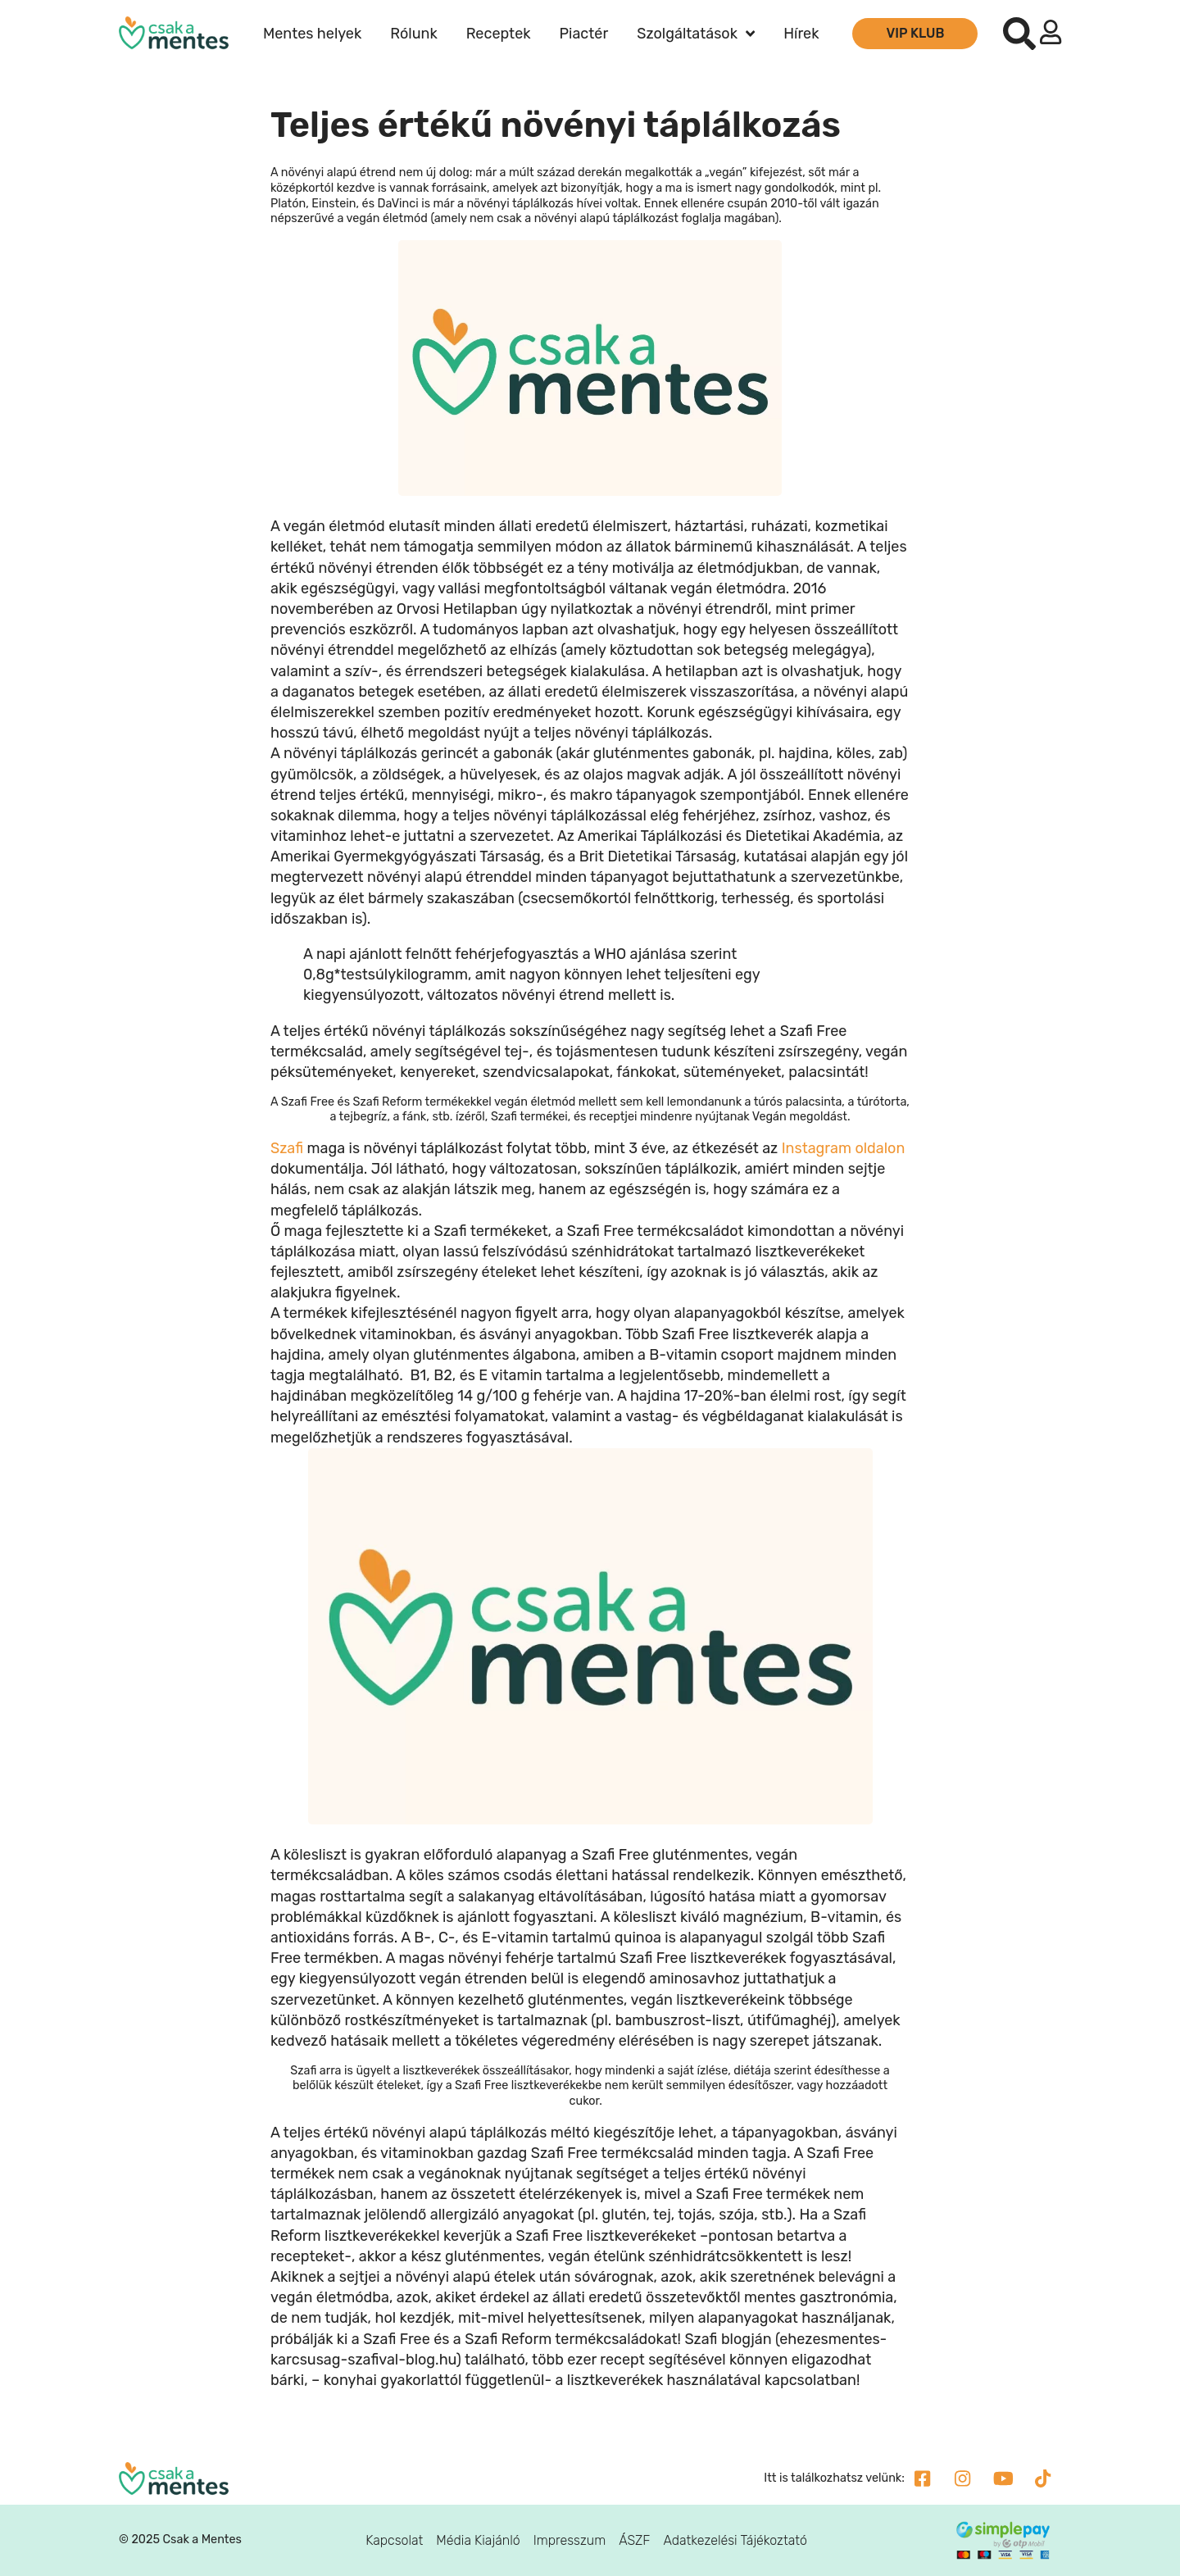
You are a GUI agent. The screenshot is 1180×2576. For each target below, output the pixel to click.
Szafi (286, 1148)
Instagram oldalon (843, 1148)
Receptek (498, 34)
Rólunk (413, 34)
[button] (1019, 33)
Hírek (801, 34)
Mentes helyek (312, 34)
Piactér (584, 34)
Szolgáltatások (696, 33)
